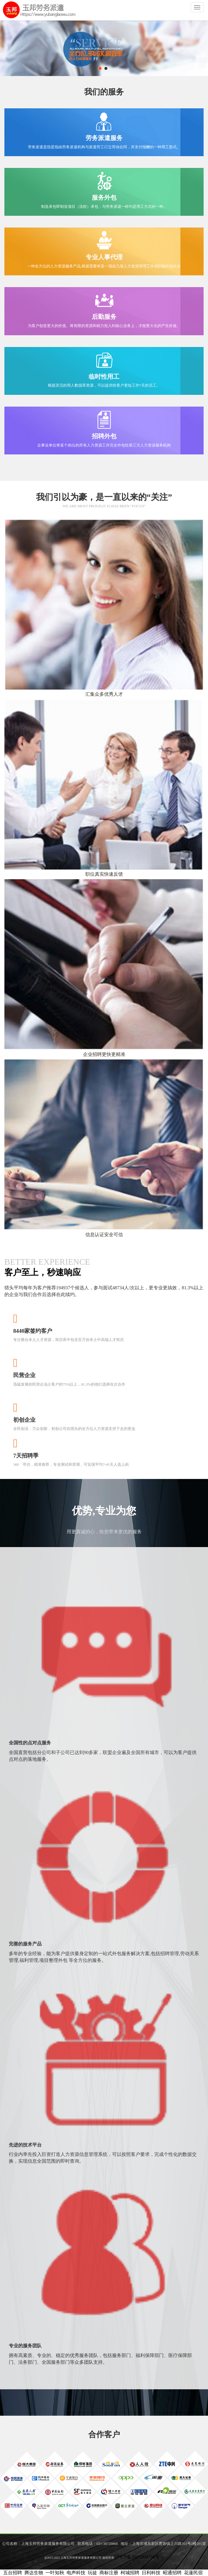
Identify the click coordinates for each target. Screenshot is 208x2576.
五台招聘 (12, 2572)
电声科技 (76, 2572)
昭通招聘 (172, 2572)
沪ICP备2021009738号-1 (139, 2557)
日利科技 (151, 2572)
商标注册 (108, 2572)
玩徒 (92, 2572)
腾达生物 (33, 2572)
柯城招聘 (130, 2572)
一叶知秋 (54, 2572)
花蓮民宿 (193, 2572)
